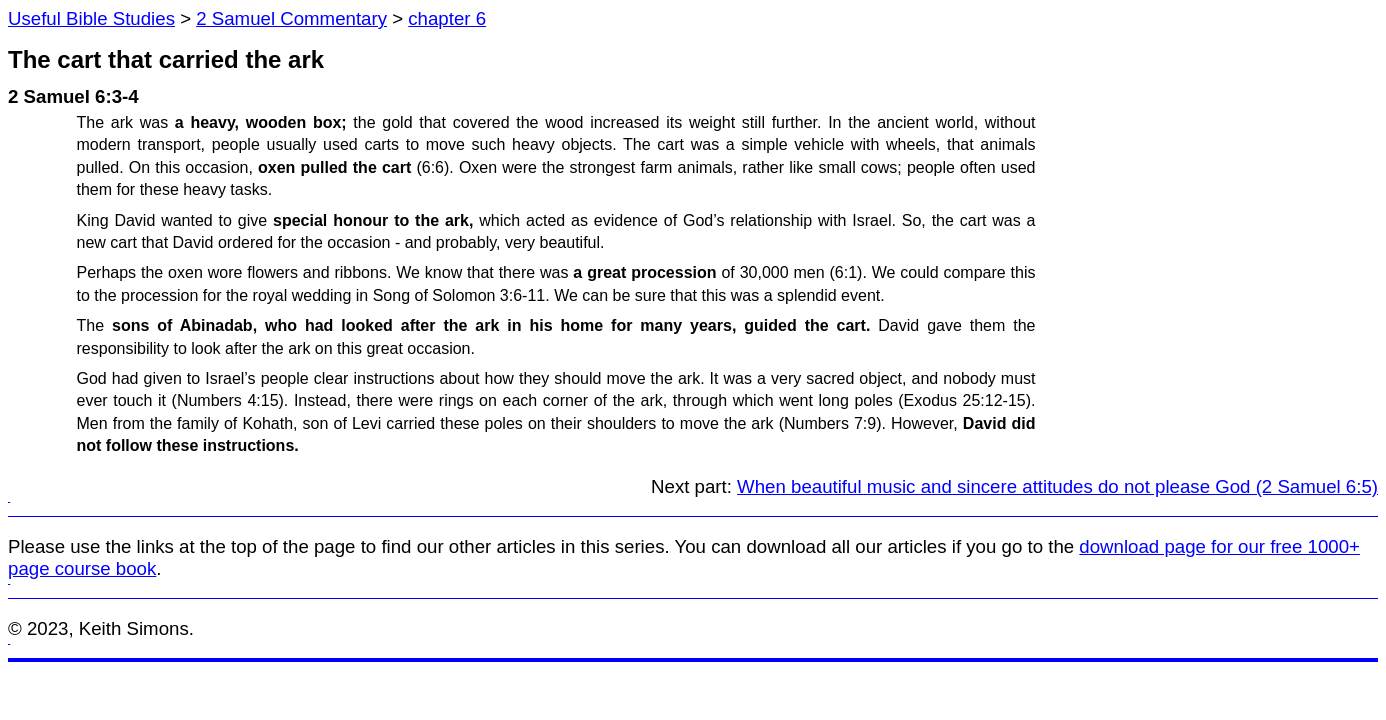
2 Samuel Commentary (291, 18)
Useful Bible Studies (91, 18)
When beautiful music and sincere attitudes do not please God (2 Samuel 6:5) (1057, 486)
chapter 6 (447, 18)
